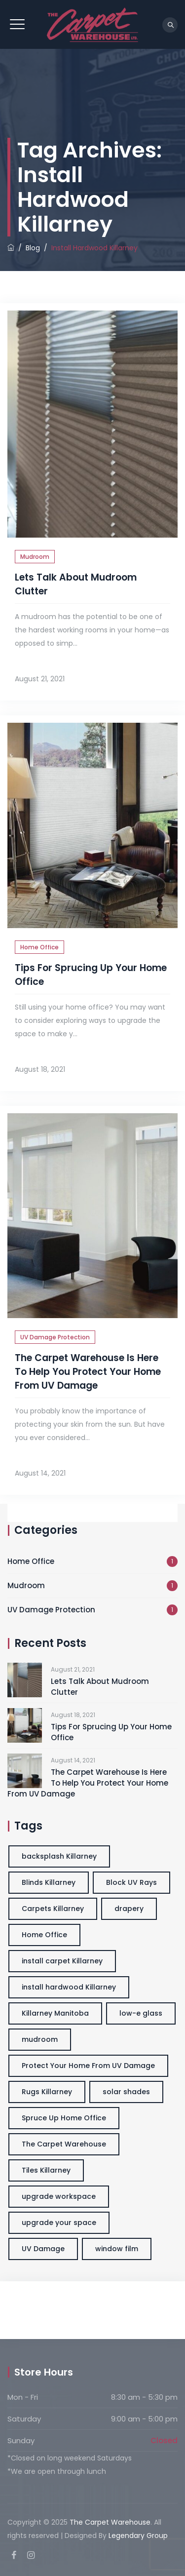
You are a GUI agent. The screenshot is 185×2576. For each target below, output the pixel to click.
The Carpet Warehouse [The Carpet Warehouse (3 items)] (64, 2144)
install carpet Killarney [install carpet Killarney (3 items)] (62, 1961)
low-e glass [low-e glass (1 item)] (140, 2013)
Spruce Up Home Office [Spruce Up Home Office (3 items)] (64, 2118)
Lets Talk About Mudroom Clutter (100, 1686)
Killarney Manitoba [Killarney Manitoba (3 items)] (55, 2013)
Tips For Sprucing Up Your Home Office (111, 1732)
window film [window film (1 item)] (116, 2249)
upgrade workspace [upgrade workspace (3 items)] (59, 2196)
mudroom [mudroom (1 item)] (40, 2039)
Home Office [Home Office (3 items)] (44, 1935)
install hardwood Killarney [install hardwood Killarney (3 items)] (69, 1987)
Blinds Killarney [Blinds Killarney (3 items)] (48, 1882)
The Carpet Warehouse (110, 2522)
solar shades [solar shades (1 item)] (126, 2092)
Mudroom (34, 556)
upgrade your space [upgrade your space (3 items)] (59, 2222)
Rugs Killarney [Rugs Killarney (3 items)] (47, 2092)
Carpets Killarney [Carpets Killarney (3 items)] (53, 1908)
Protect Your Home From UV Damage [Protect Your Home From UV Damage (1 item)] (88, 2065)
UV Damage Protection (55, 1337)
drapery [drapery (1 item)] (129, 1908)
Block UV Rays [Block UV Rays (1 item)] (131, 1882)
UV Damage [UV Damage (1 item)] (43, 2249)
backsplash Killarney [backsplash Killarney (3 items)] (59, 1856)
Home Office (39, 947)
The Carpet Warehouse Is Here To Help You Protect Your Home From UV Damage (88, 1371)
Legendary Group (138, 2535)
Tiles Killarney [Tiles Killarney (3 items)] (46, 2170)
